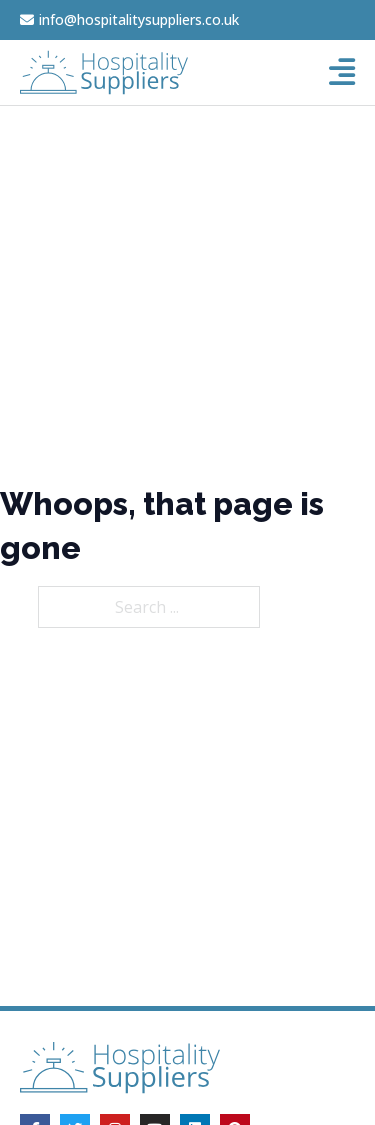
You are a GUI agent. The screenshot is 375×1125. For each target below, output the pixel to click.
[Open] (342, 72)
